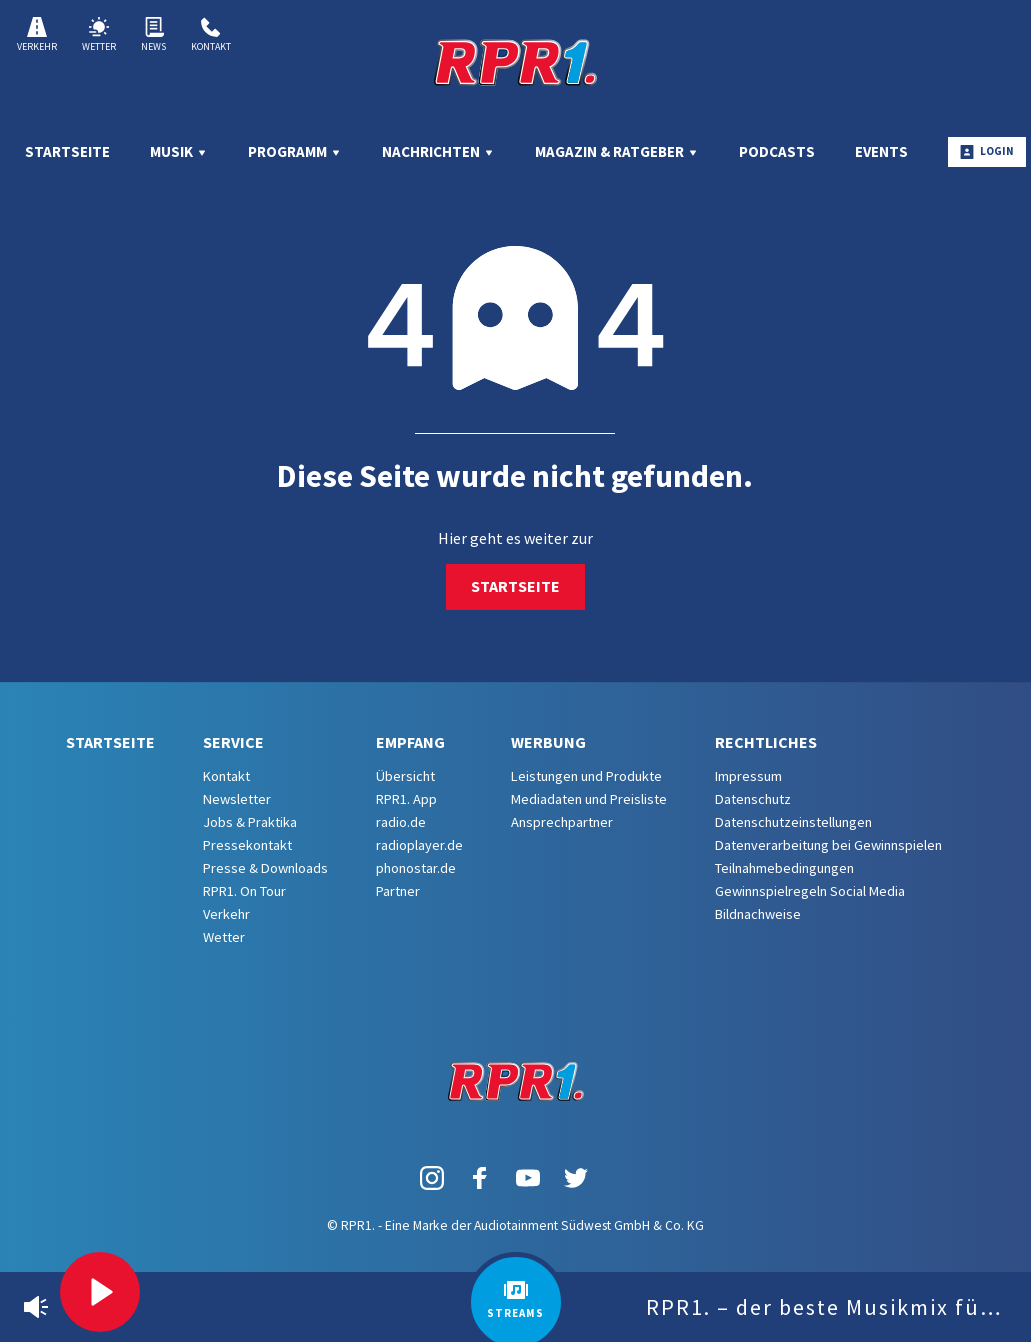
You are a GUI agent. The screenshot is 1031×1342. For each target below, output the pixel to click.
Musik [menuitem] (179, 151)
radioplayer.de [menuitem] (419, 845)
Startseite (515, 586)
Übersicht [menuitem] (405, 776)
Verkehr (37, 35)
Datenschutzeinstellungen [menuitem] (793, 822)
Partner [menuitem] (398, 891)
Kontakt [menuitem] (226, 776)
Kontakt (211, 35)
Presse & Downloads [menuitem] (265, 868)
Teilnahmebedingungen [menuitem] (784, 868)
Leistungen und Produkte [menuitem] (586, 776)
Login (987, 151)
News (153, 35)
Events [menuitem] (881, 151)
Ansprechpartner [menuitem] (562, 822)
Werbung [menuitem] (548, 742)
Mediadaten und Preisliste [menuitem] (589, 799)
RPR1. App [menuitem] (406, 799)
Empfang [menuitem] (410, 742)
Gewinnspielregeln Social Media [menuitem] (810, 891)
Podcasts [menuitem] (777, 151)
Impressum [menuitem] (748, 776)
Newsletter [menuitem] (237, 799)
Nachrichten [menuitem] (438, 151)
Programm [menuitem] (295, 151)
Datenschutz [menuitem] (753, 799)
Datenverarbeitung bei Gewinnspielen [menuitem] (828, 845)
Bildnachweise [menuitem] (758, 914)
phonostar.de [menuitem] (416, 868)
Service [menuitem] (233, 742)
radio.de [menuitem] (401, 822)
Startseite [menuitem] (67, 151)
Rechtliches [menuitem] (766, 742)
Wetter (99, 35)
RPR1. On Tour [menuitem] (244, 891)
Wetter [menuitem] (224, 937)
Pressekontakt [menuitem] (247, 845)
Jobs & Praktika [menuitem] (250, 822)
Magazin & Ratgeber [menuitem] (617, 151)
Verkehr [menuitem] (226, 914)
